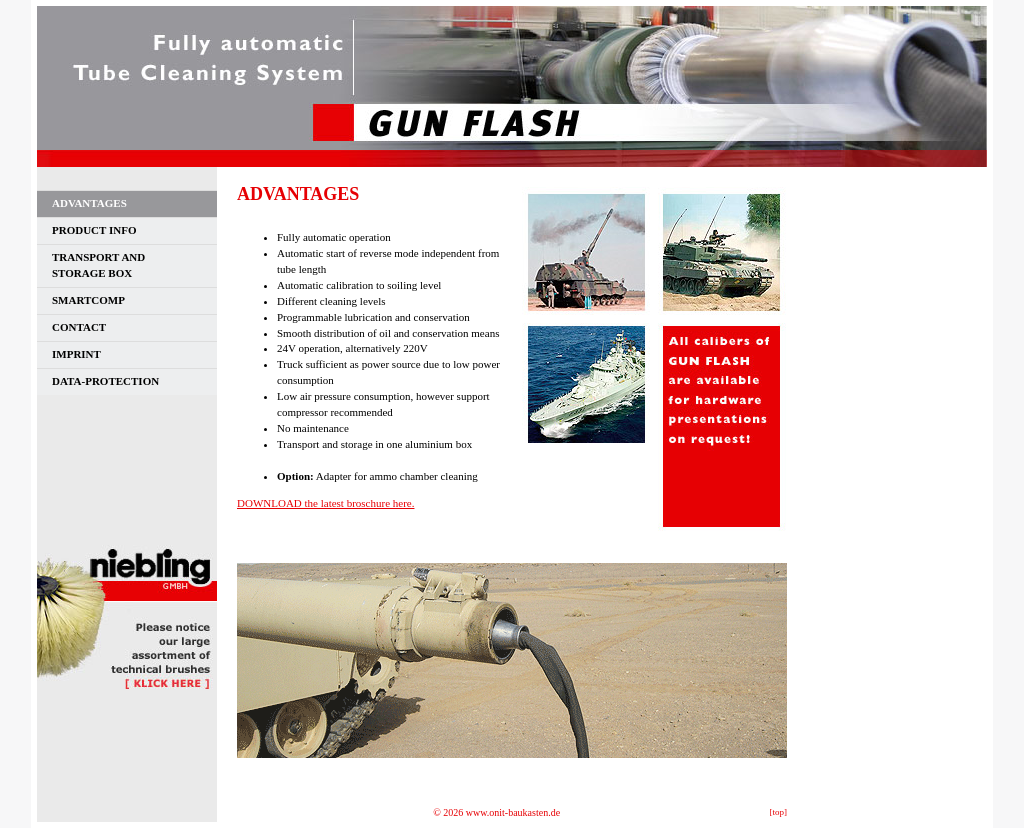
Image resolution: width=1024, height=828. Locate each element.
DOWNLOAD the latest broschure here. (325, 503)
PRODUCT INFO (94, 230)
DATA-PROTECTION (105, 381)
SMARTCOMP (88, 300)
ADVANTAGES (89, 203)
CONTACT (79, 327)
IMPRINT (76, 354)
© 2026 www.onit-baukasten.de (496, 812)
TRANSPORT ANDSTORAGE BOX (98, 265)
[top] (779, 812)
